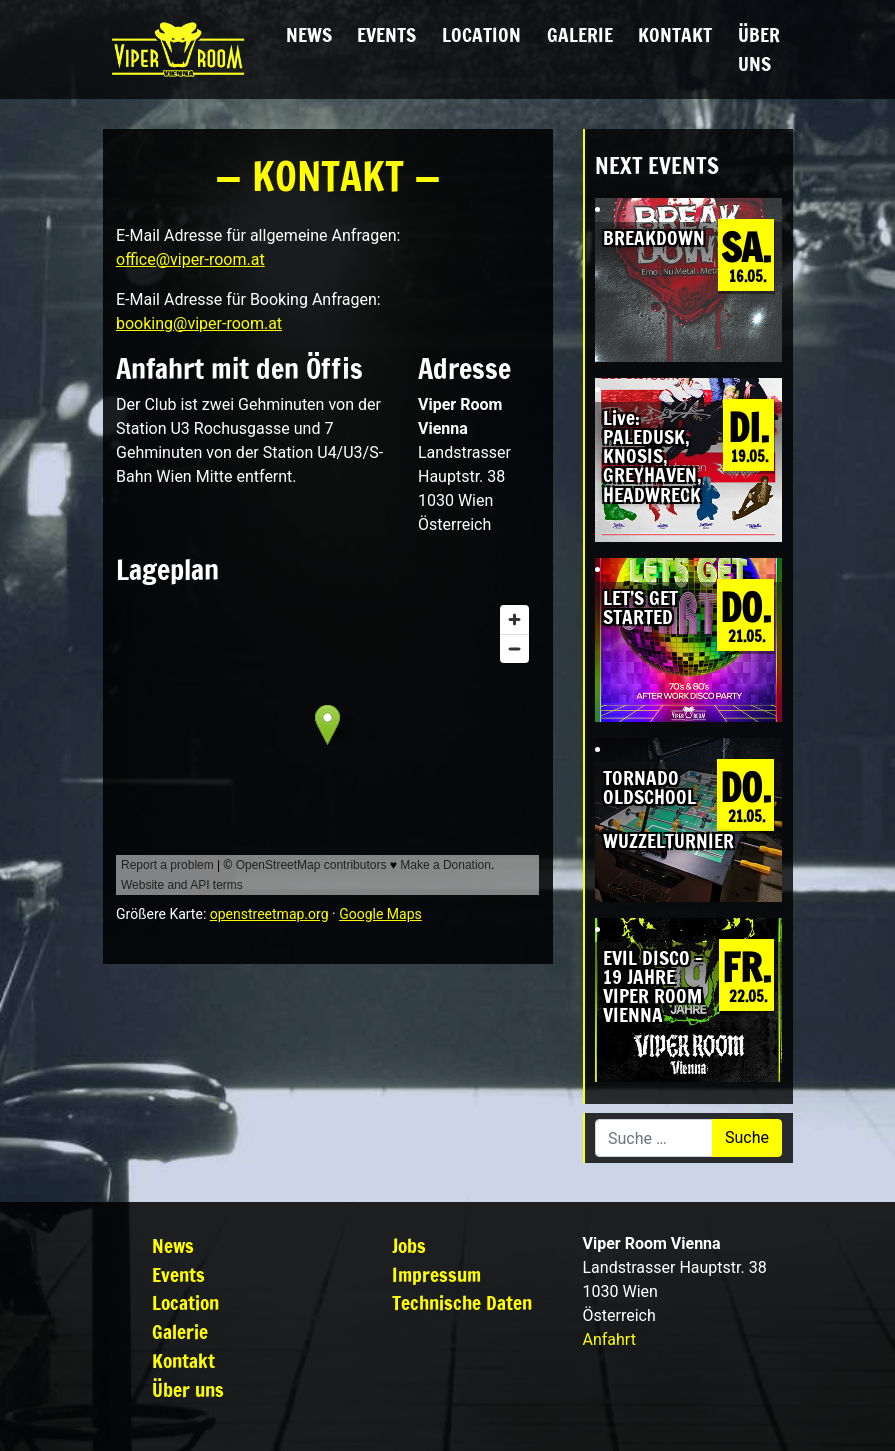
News (309, 34)
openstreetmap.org (269, 914)
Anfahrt (609, 1339)
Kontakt (675, 34)
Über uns (759, 49)
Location (481, 34)
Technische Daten (462, 1302)
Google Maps (380, 914)
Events (386, 34)
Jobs (409, 1245)
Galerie (580, 34)
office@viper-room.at (190, 259)
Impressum (436, 1274)
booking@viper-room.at (199, 323)
